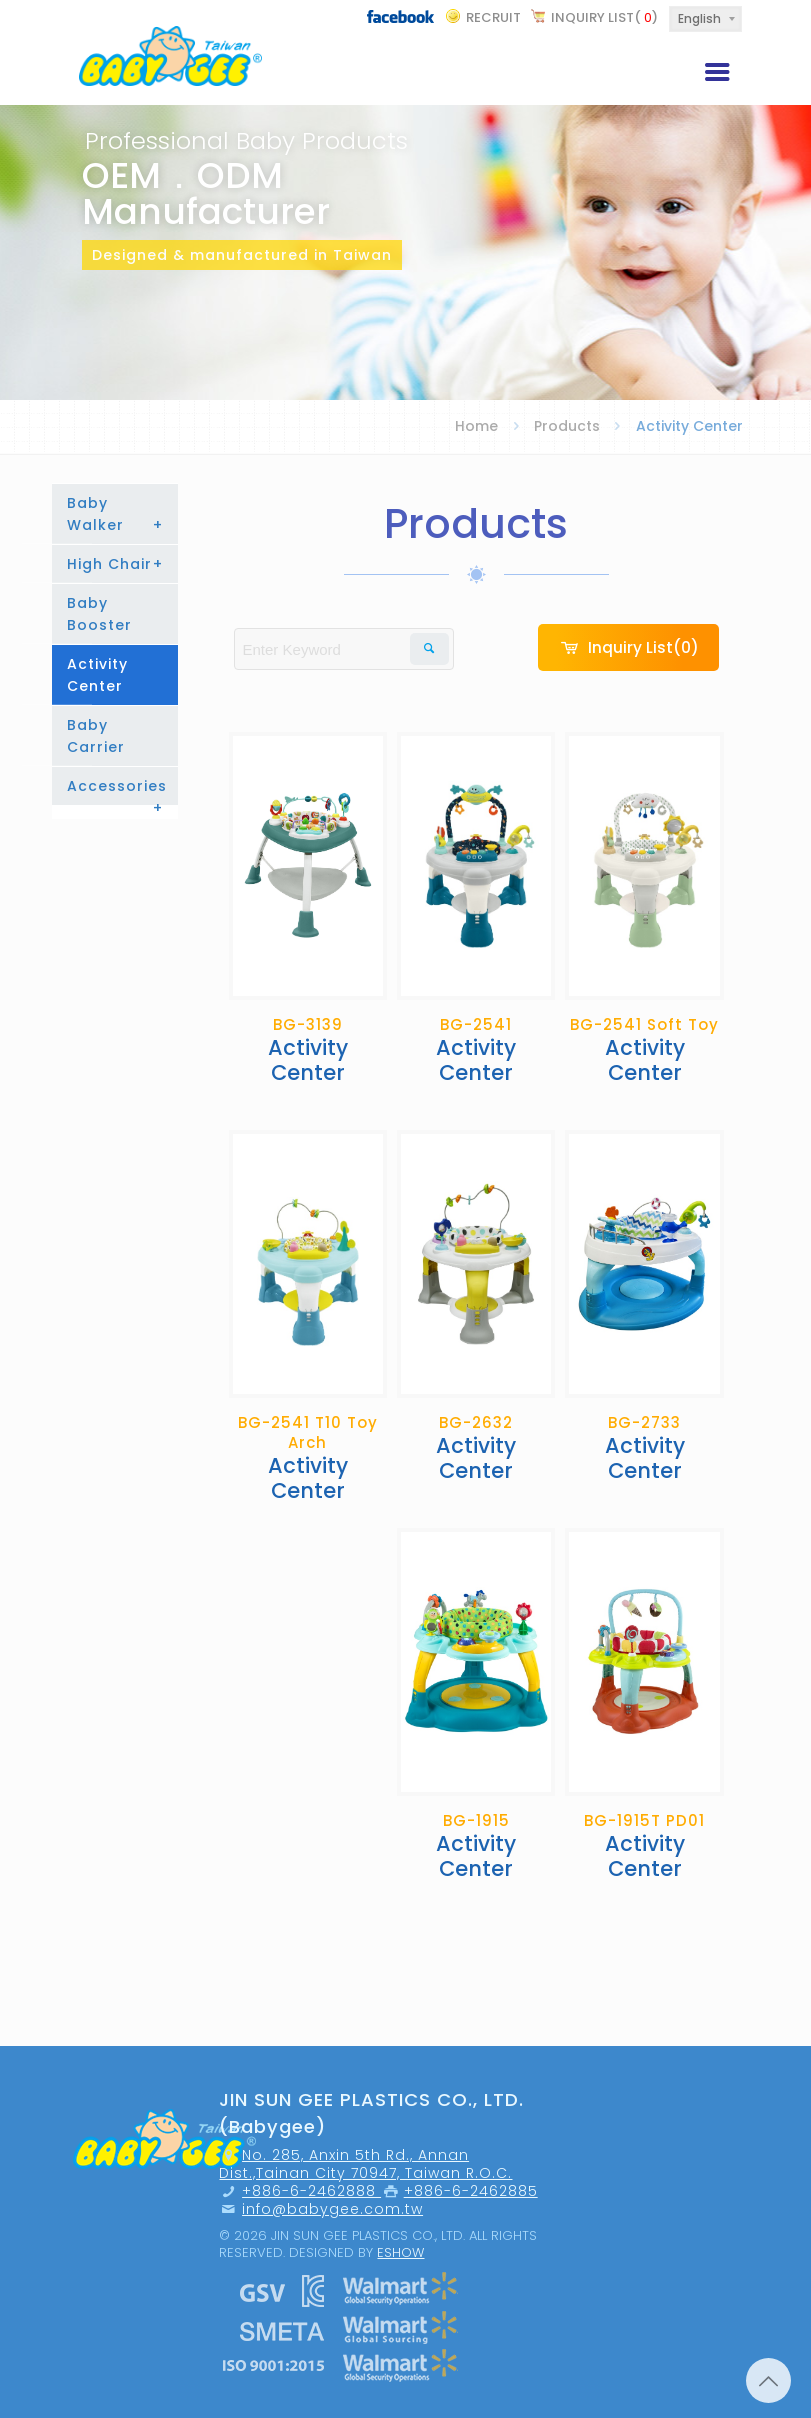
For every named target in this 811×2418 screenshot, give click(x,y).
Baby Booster (99, 614)
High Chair (115, 564)
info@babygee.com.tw (332, 2209)
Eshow (400, 2252)
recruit (493, 17)
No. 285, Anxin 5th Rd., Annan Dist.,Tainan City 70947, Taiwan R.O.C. (365, 2164)
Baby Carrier (96, 736)
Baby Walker (115, 514)
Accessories (117, 790)
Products (567, 426)
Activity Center (97, 675)
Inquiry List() (604, 17)
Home (476, 426)
